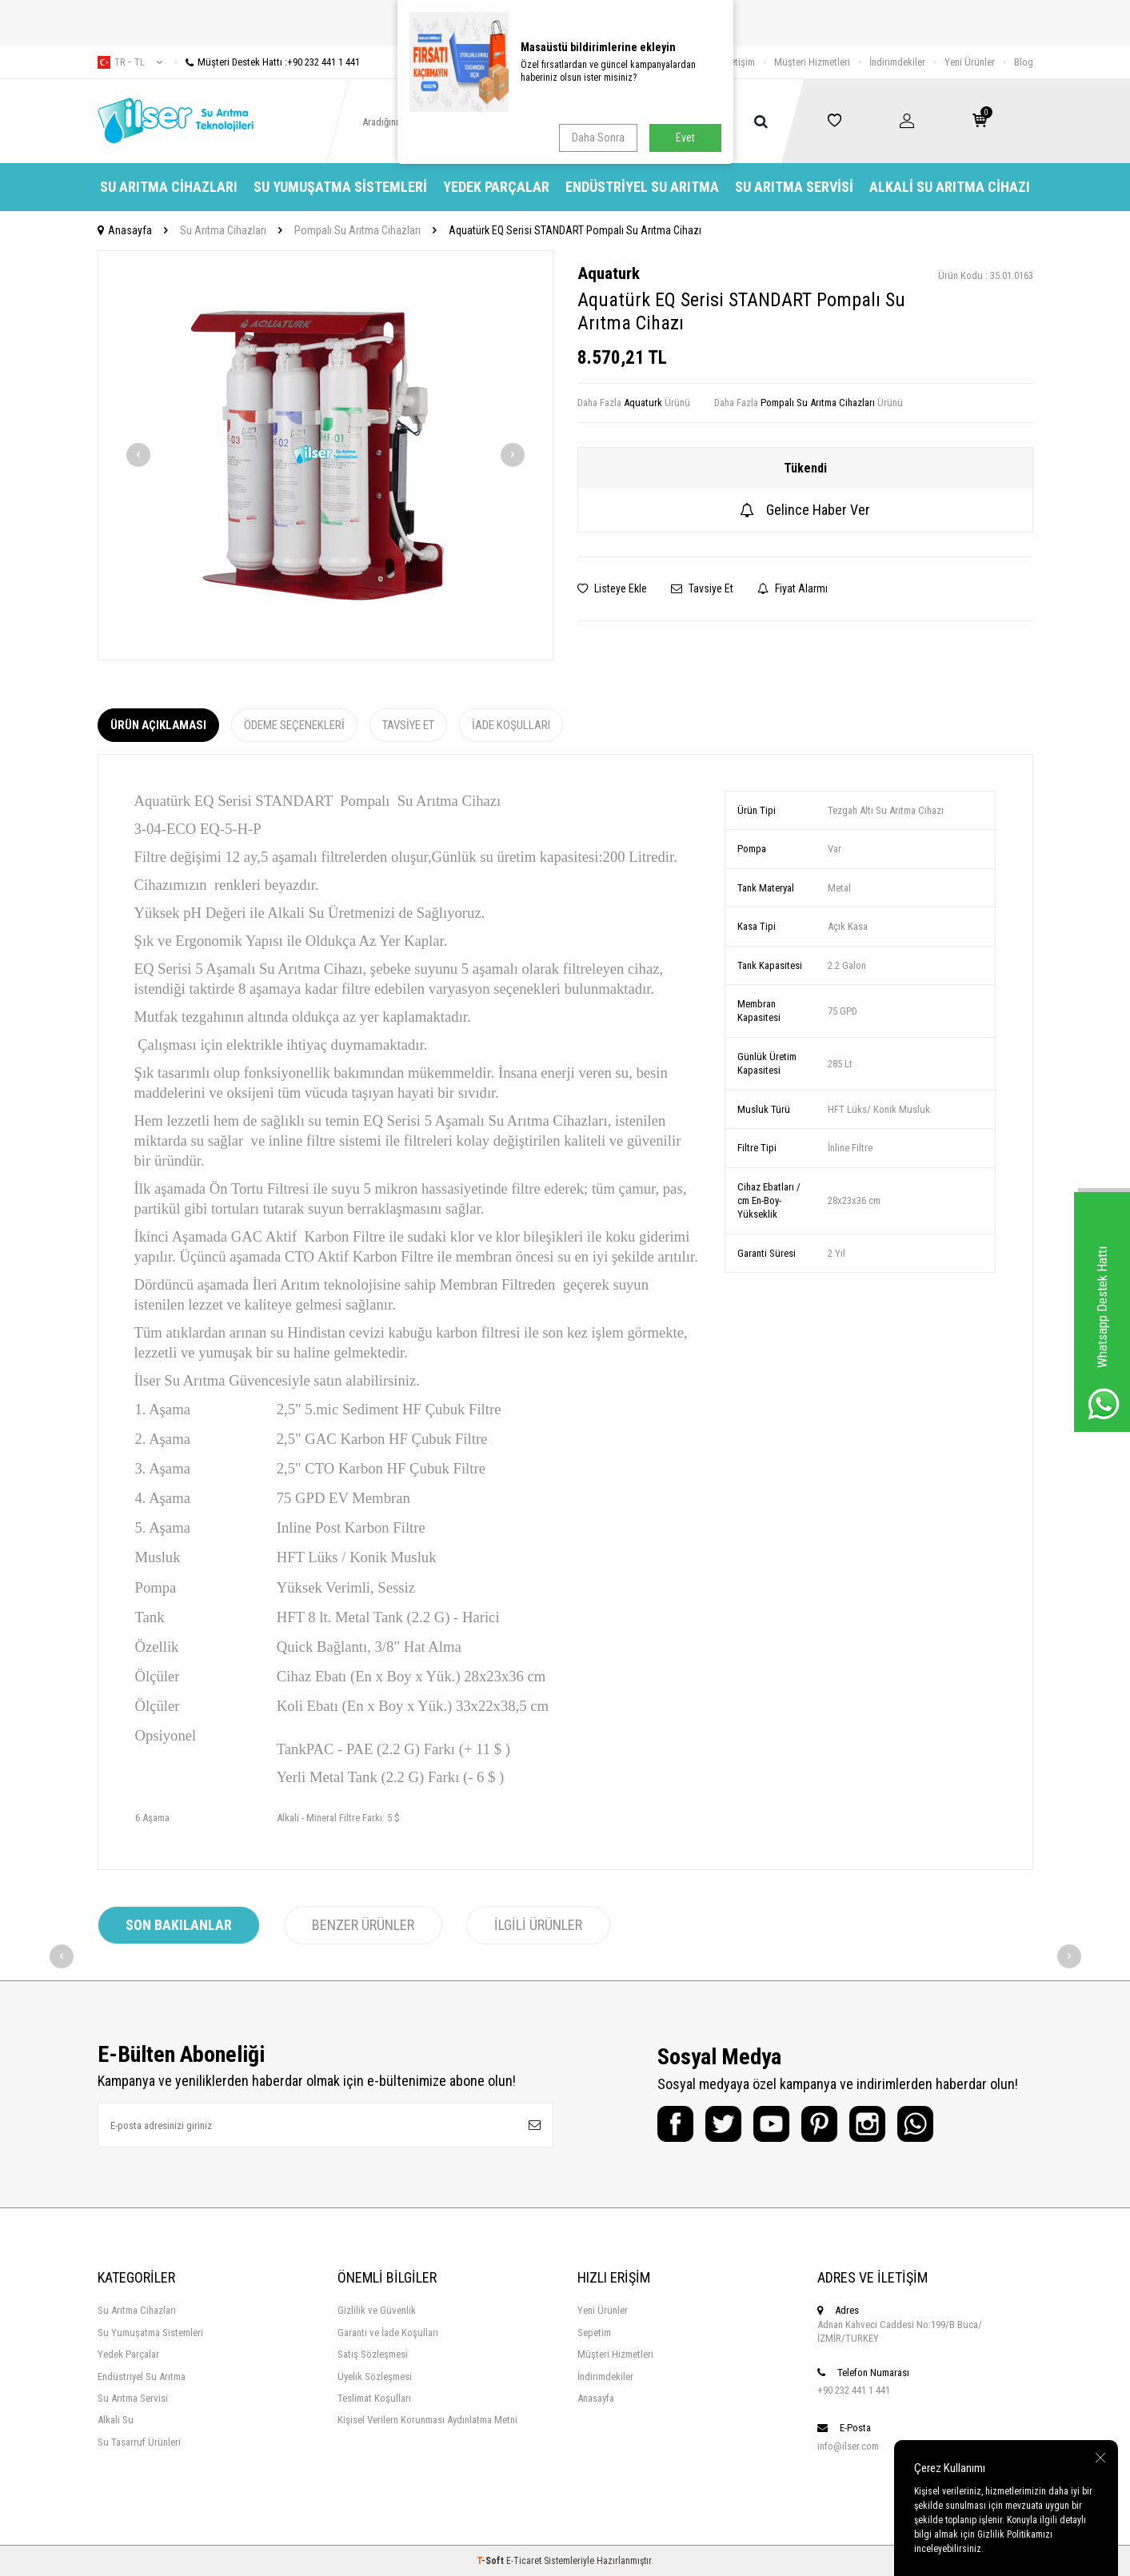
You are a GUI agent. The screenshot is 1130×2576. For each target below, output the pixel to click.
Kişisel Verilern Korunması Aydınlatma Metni (427, 2420)
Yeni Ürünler (969, 62)
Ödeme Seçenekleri (294, 725)
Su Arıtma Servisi (794, 186)
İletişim (740, 62)
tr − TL (130, 62)
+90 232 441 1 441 (853, 2390)
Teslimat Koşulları (374, 2398)
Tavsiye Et (702, 588)
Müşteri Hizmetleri (812, 62)
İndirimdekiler (897, 62)
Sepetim (594, 2333)
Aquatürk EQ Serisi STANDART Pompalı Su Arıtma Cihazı (575, 230)
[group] (325, 455)
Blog (1023, 62)
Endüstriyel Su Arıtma (642, 186)
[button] (138, 455)
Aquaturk (608, 273)
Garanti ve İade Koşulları (387, 2333)
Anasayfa (125, 230)
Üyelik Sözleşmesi (374, 2377)
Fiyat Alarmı (792, 588)
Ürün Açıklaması (158, 725)
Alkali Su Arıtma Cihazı (949, 186)
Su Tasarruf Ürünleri (139, 2442)
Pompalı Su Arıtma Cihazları (357, 230)
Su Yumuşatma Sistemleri (340, 186)
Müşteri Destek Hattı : (267, 62)
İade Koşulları (511, 725)
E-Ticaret (523, 2560)
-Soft (491, 2560)
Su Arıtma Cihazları (169, 186)
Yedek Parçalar (496, 186)
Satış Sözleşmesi (372, 2354)
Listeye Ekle (612, 588)
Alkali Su (116, 2420)
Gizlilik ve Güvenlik (376, 2310)
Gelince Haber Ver (805, 509)
